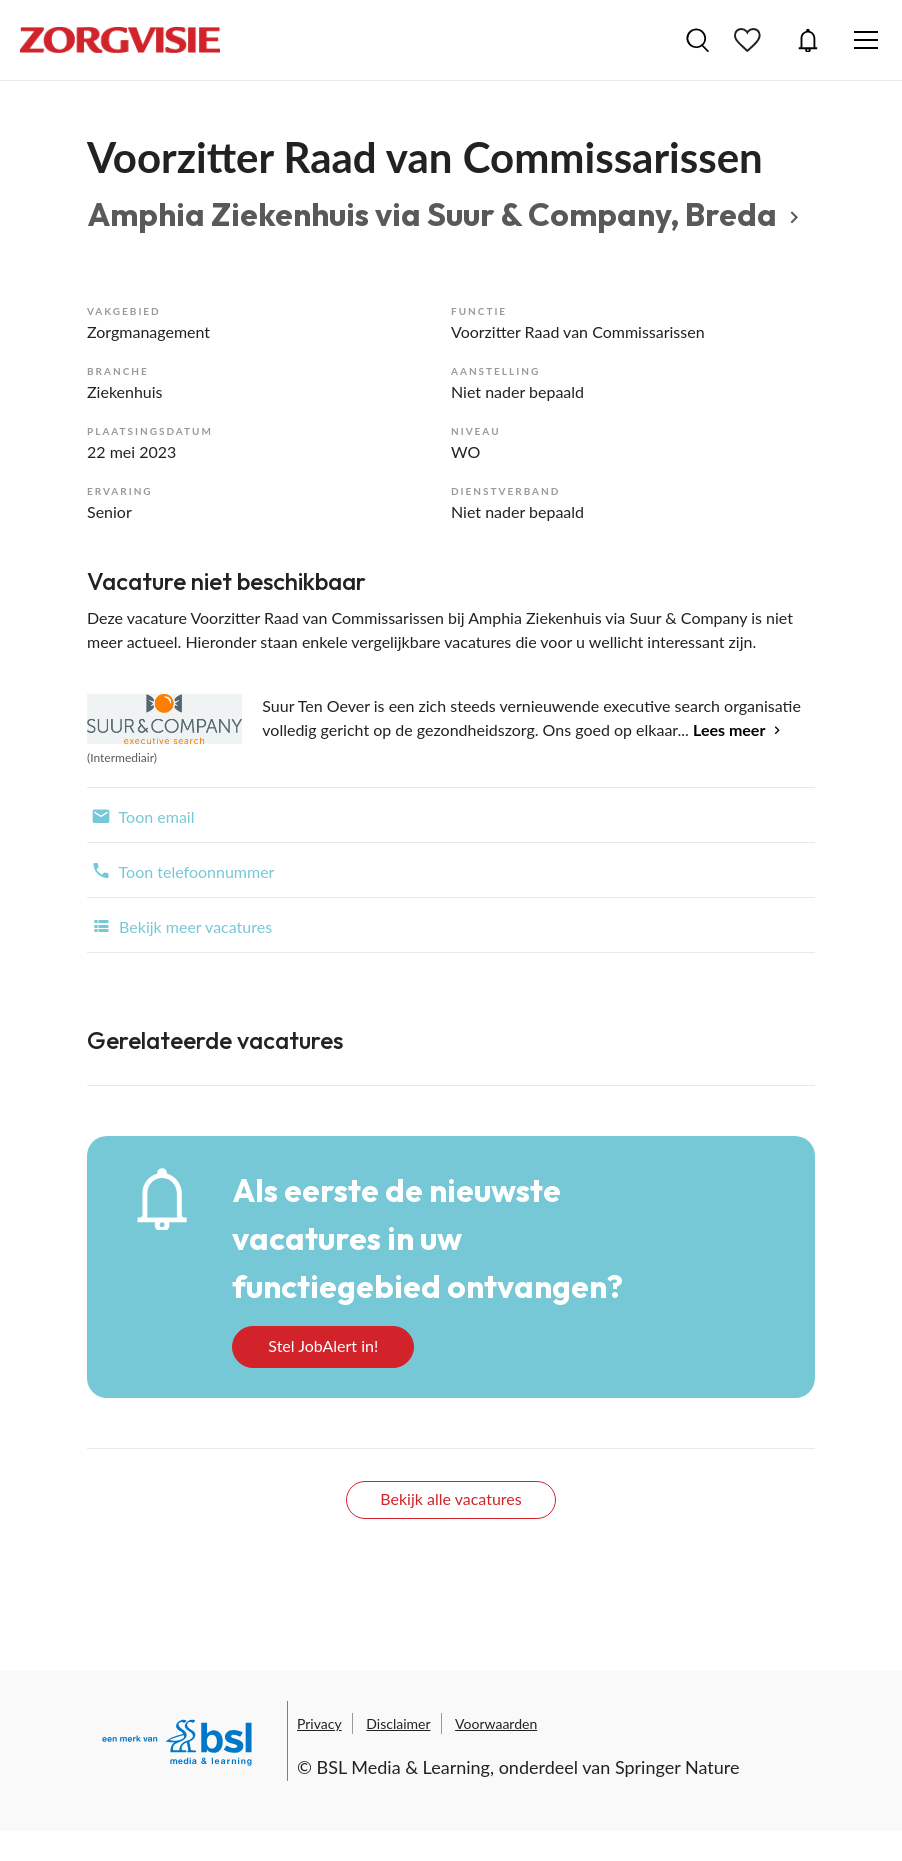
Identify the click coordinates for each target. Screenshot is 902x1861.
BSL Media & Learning (403, 1767)
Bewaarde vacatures (750, 40)
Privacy (319, 1723)
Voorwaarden (496, 1723)
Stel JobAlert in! (323, 1345)
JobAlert (808, 40)
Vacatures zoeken (697, 40)
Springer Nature (677, 1767)
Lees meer (729, 729)
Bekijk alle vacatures (450, 1498)
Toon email (140, 815)
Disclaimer (398, 1723)
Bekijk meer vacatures (179, 925)
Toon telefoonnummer (180, 870)
